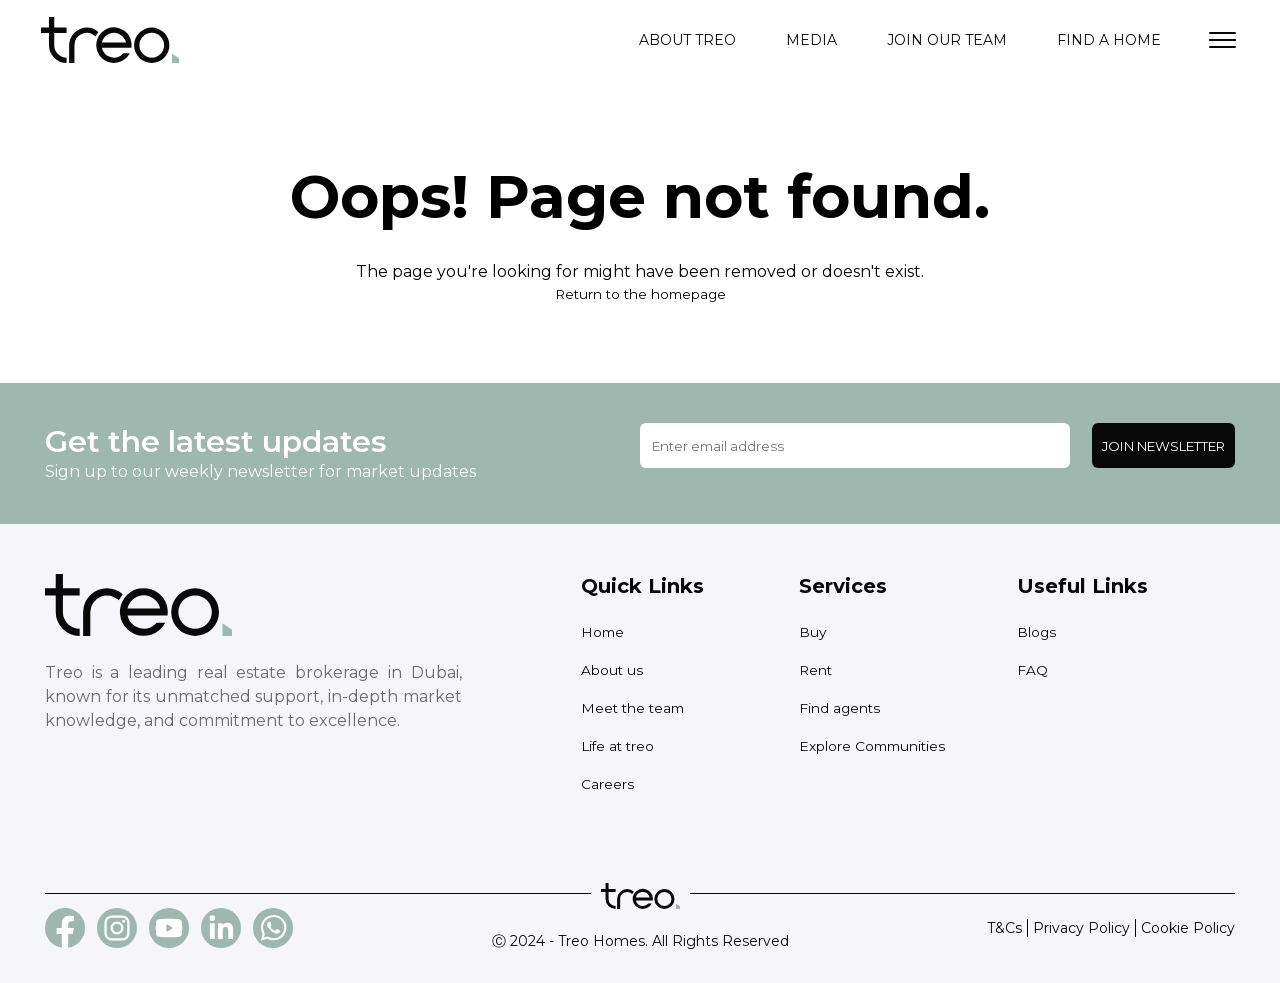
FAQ (1032, 670)
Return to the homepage (640, 294)
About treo (687, 40)
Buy (813, 632)
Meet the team (635, 708)
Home (603, 632)
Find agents (840, 708)
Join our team (947, 40)
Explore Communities (874, 746)
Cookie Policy (1188, 928)
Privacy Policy (1081, 928)
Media (811, 40)
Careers (607, 784)
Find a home (1109, 40)
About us (612, 670)
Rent (816, 670)
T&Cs (1004, 928)
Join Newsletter (1163, 446)
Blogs (1037, 632)
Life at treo (619, 746)
